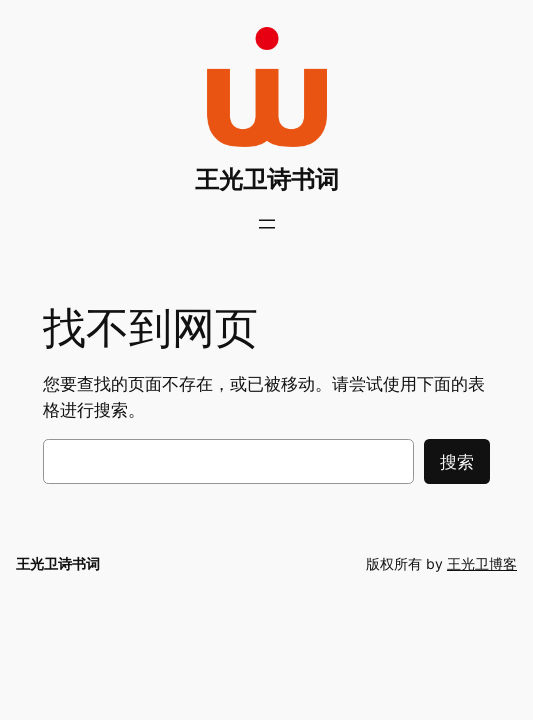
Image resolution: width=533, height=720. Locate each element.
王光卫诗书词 (267, 179)
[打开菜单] (267, 224)
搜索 (457, 462)
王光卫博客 (482, 563)
